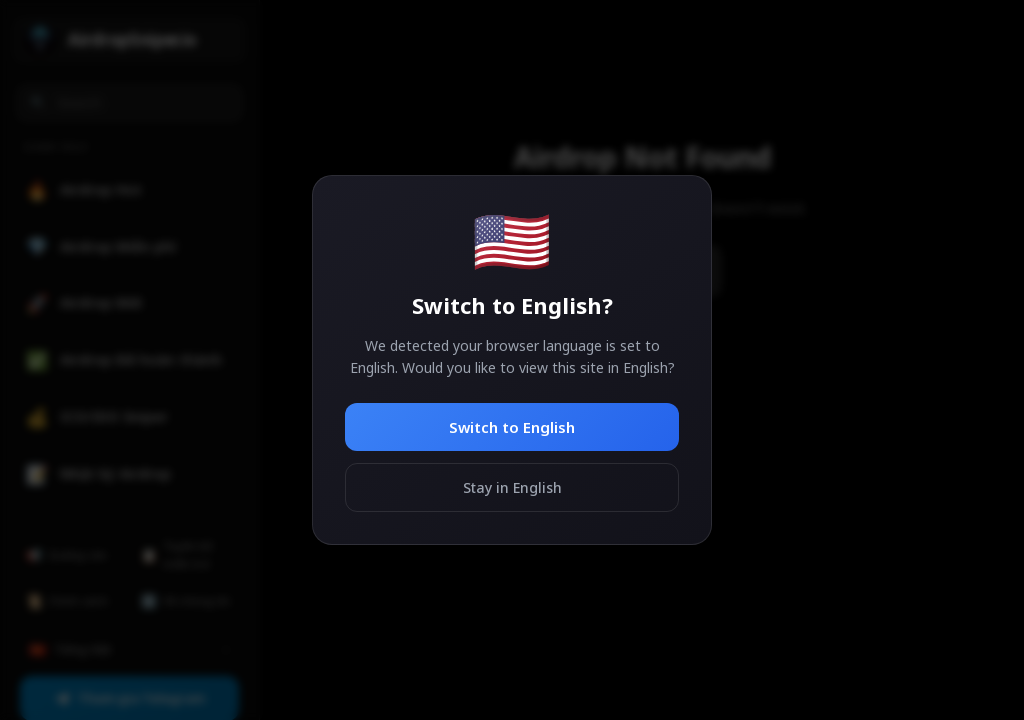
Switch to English (512, 427)
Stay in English (512, 487)
